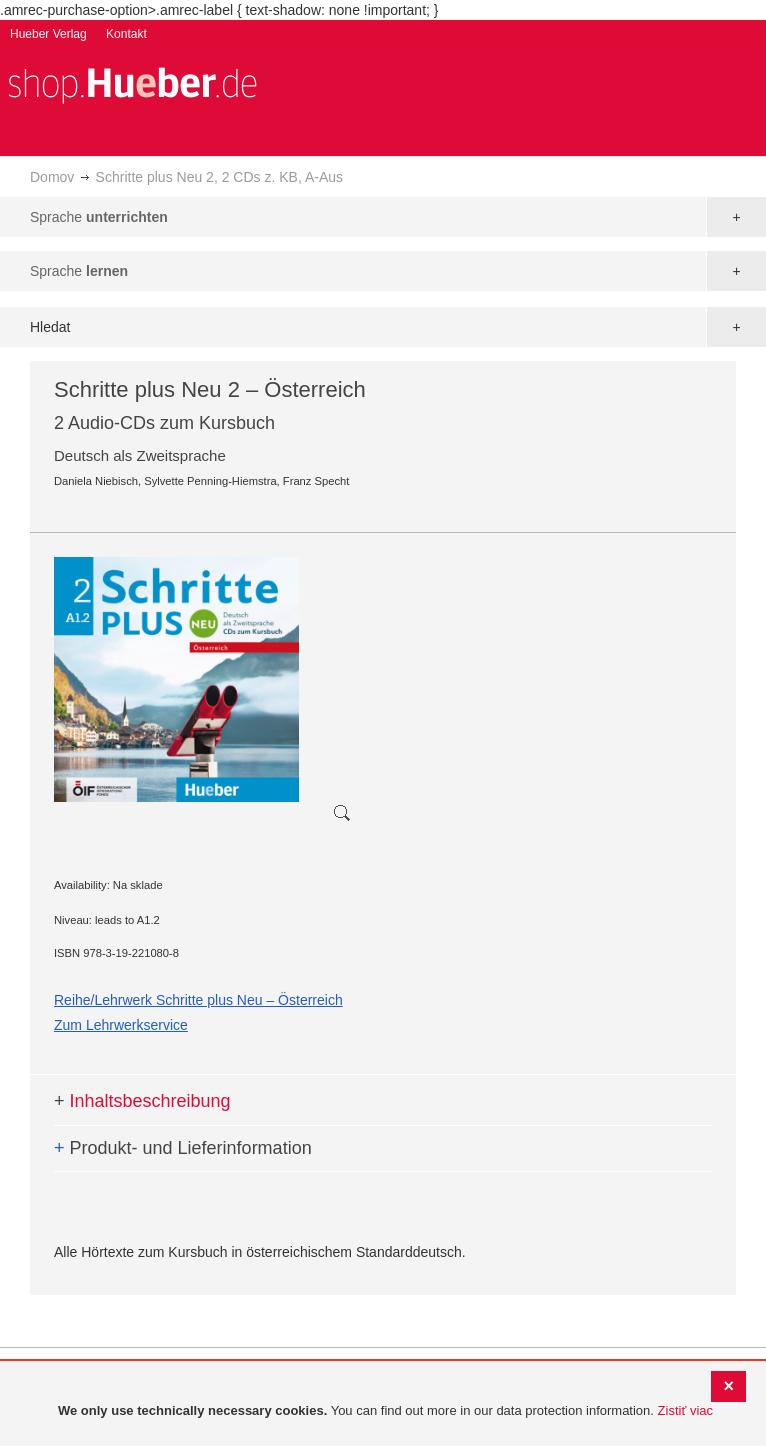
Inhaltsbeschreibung (142, 1101)
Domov (52, 177)
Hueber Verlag (48, 34)
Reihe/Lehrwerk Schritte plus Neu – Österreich (198, 1000)
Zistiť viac (685, 1410)
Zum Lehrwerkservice (121, 1025)
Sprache (99, 217)
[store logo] (132, 83)
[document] (385, 1411)
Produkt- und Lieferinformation (183, 1148)
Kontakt (126, 34)
